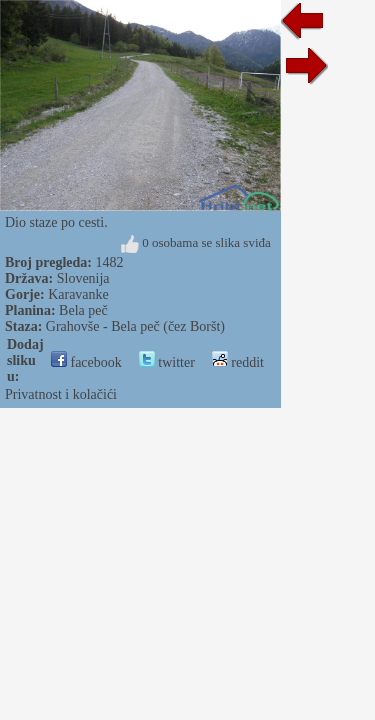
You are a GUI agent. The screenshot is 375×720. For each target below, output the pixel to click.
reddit (238, 362)
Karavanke (78, 294)
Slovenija (83, 278)
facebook (86, 362)
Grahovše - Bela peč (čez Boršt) (135, 326)
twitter (167, 362)
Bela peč (83, 310)
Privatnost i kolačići (61, 394)
